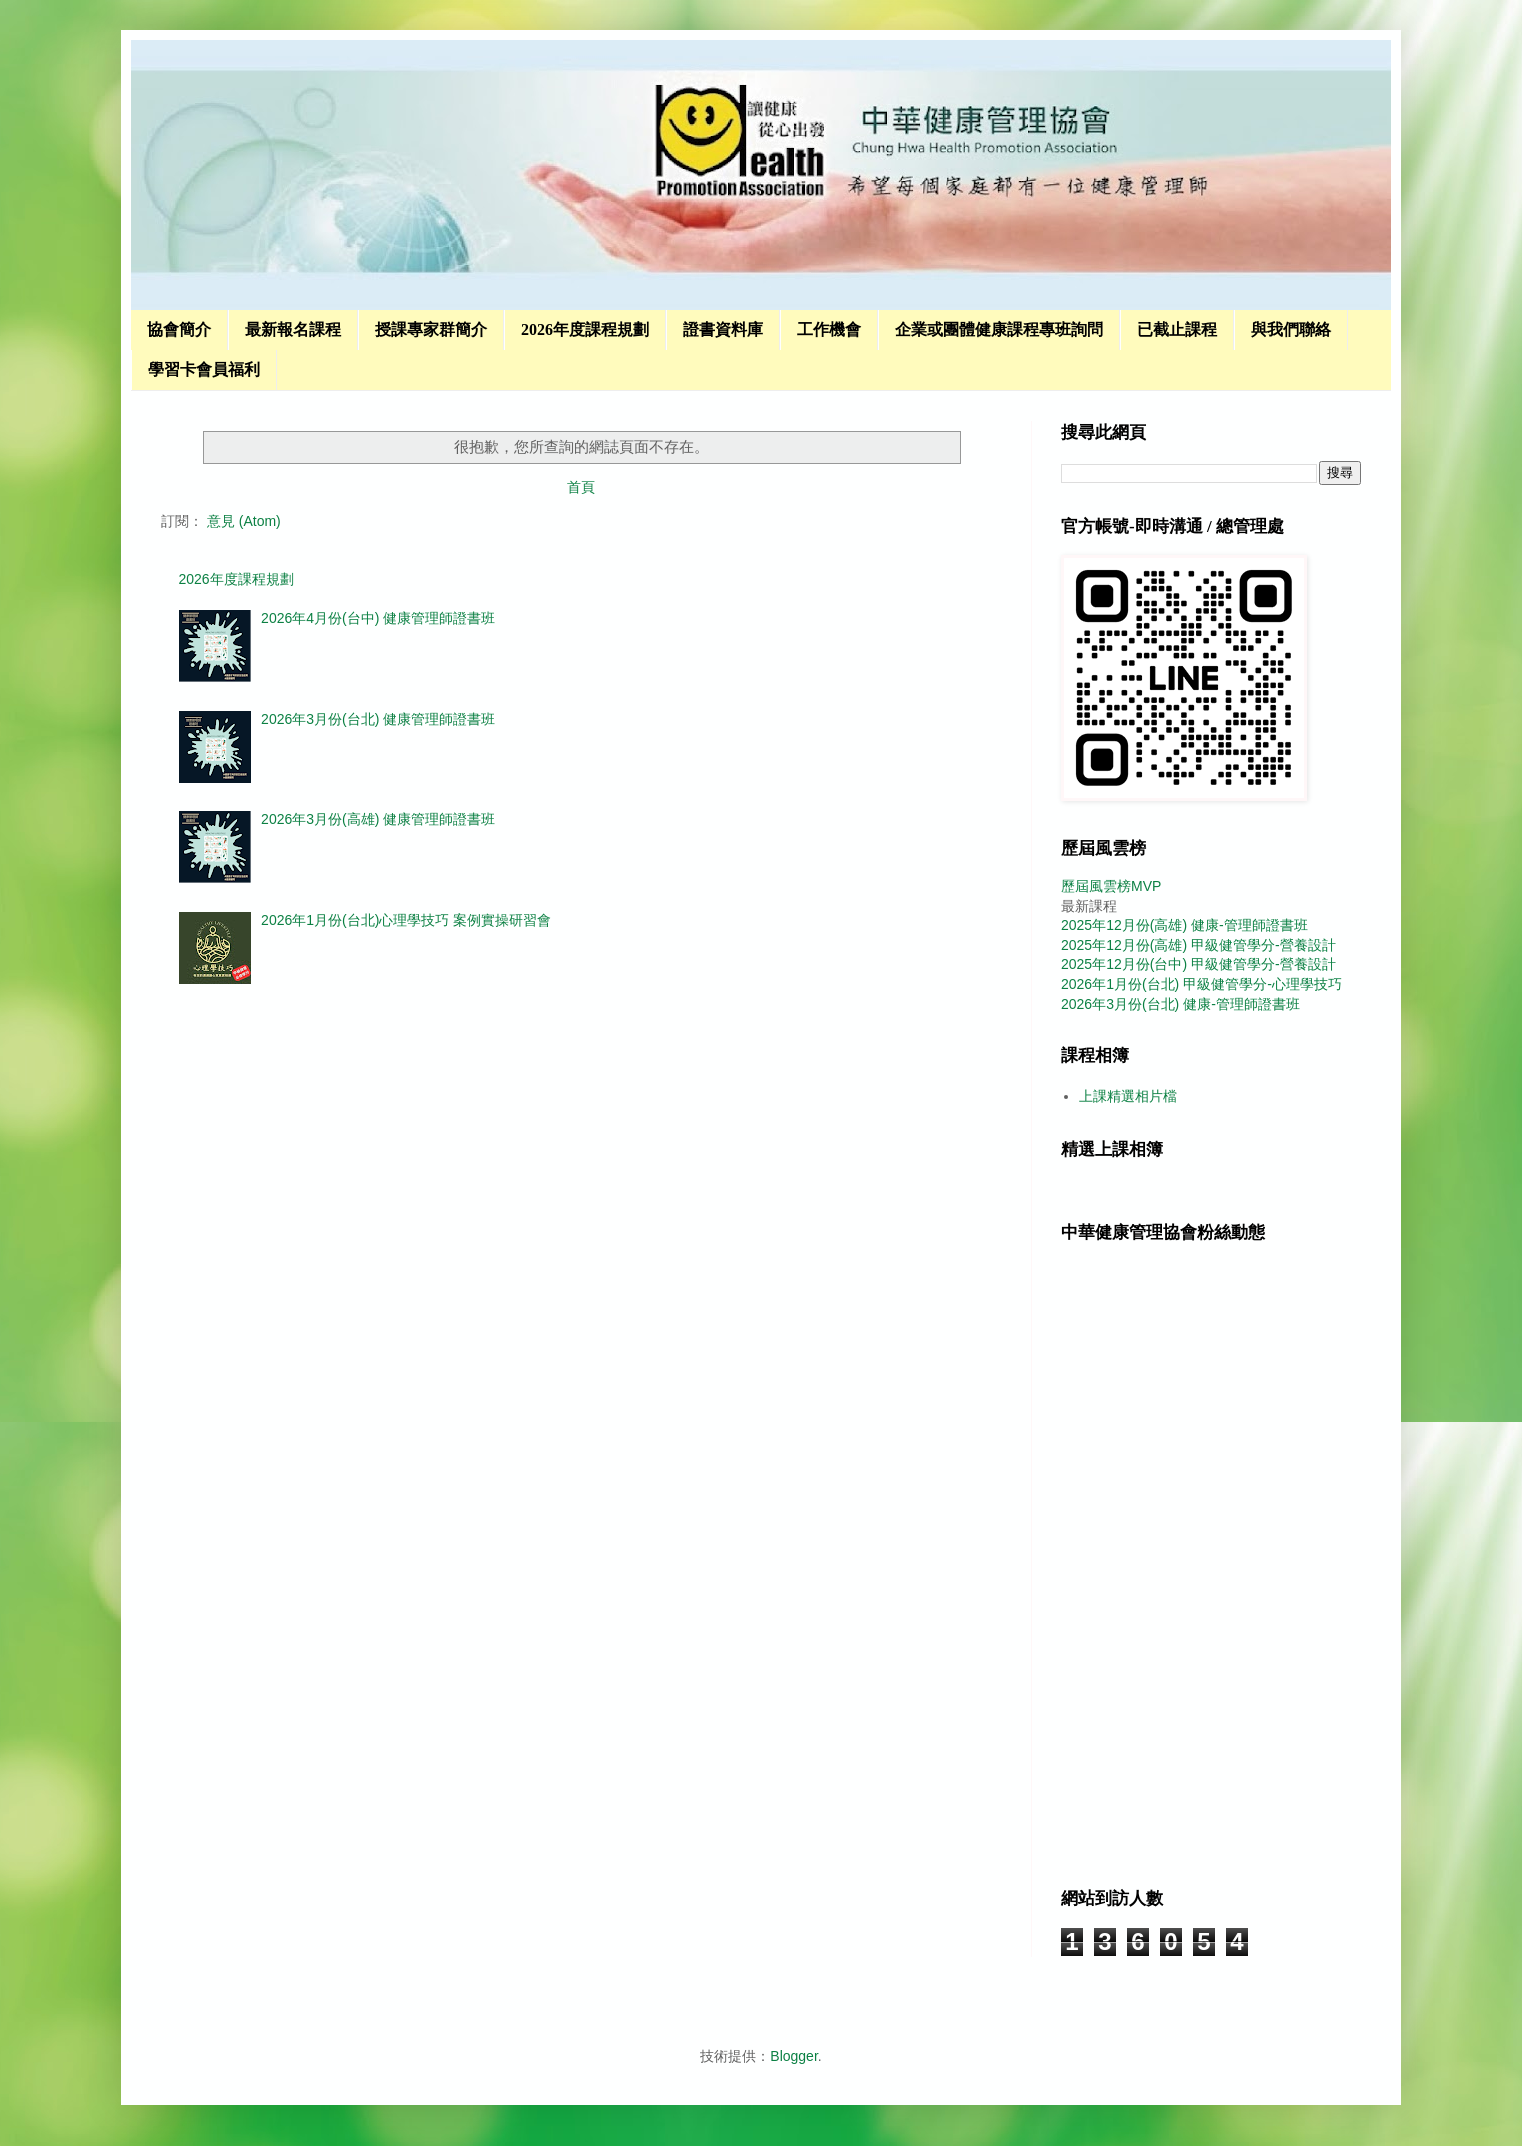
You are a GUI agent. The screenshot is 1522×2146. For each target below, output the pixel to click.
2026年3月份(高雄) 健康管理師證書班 (378, 819)
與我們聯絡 (1291, 329)
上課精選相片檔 (1128, 1096)
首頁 (581, 487)
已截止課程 (1177, 329)
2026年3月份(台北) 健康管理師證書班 (378, 719)
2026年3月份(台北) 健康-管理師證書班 (1180, 1004)
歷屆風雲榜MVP (1111, 886)
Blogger (793, 2056)
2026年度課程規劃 (585, 329)
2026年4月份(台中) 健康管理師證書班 (378, 618)
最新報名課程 (293, 329)
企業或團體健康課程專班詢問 (999, 329)
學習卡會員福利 (204, 369)
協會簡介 (179, 329)
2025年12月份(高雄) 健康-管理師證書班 (1184, 925)
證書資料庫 (723, 329)
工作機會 (829, 329)
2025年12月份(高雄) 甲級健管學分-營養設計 (1198, 945)
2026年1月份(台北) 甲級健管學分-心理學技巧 (1201, 984)
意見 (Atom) (244, 521)
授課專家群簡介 (431, 329)
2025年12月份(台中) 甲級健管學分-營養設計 (1198, 964)
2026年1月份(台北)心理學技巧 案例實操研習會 (406, 920)
